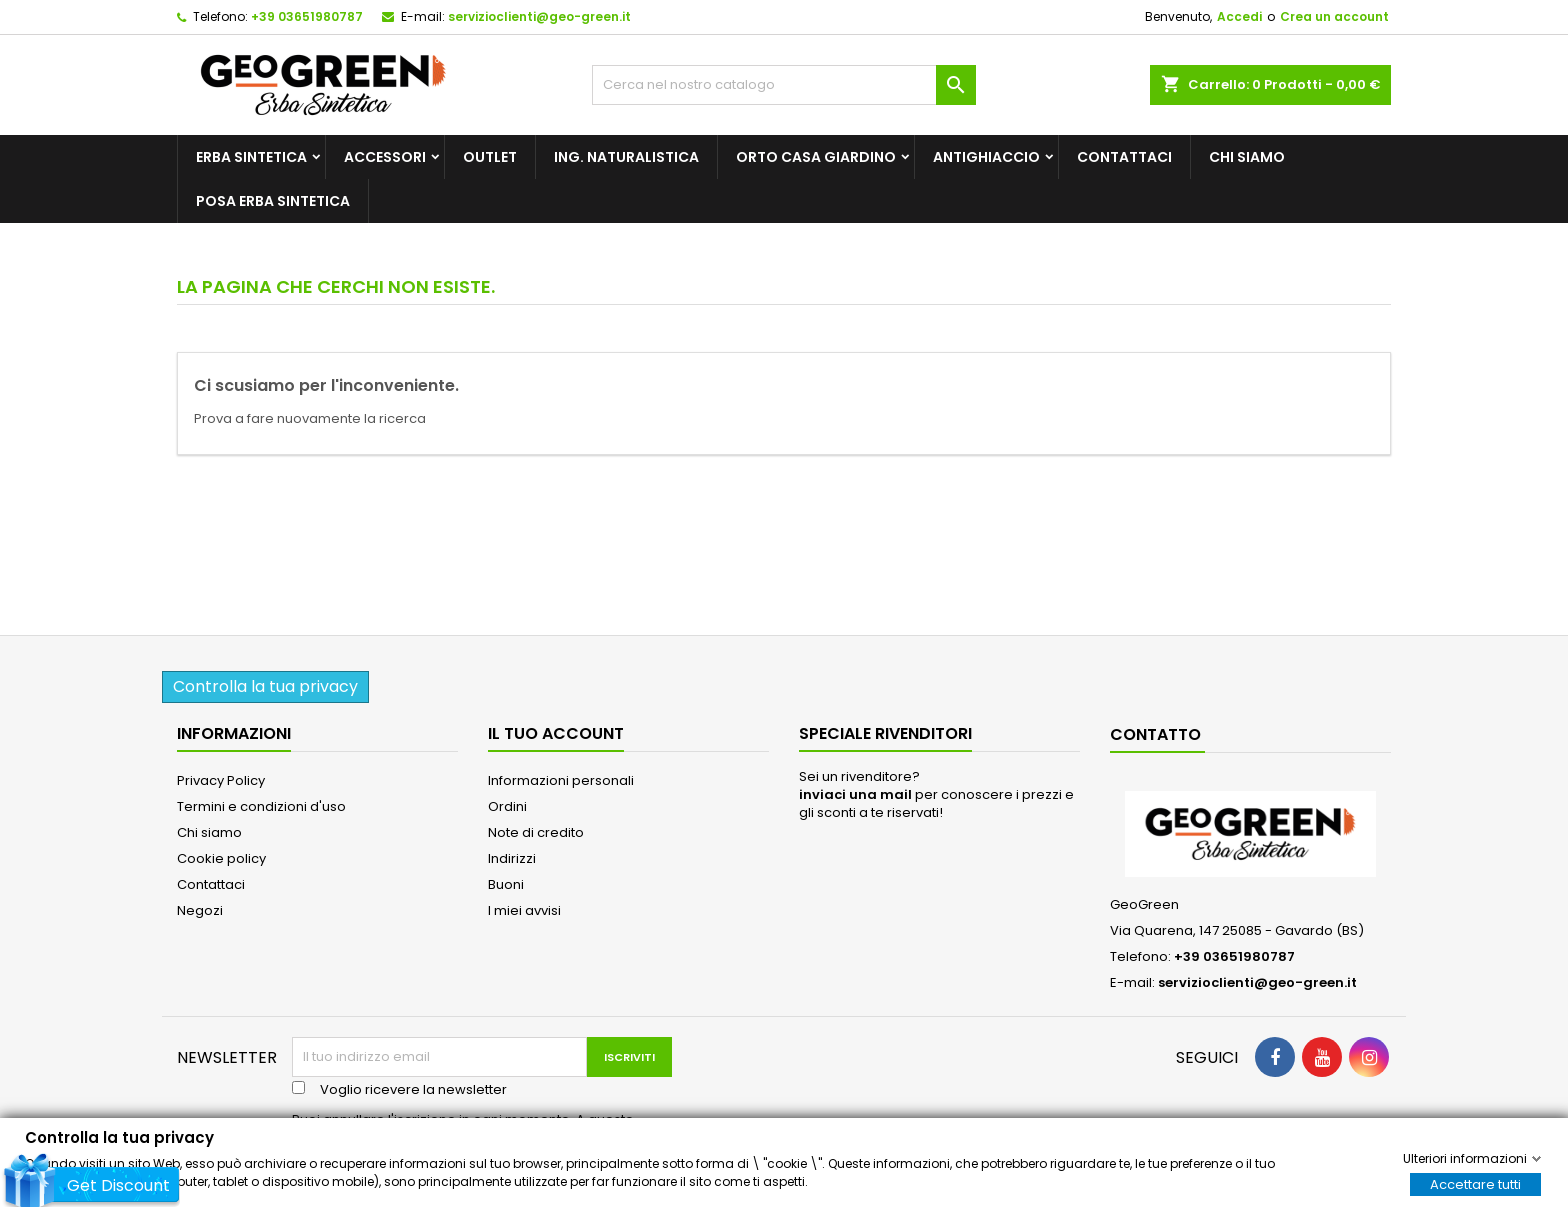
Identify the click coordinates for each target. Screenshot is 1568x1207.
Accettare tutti (1475, 1183)
